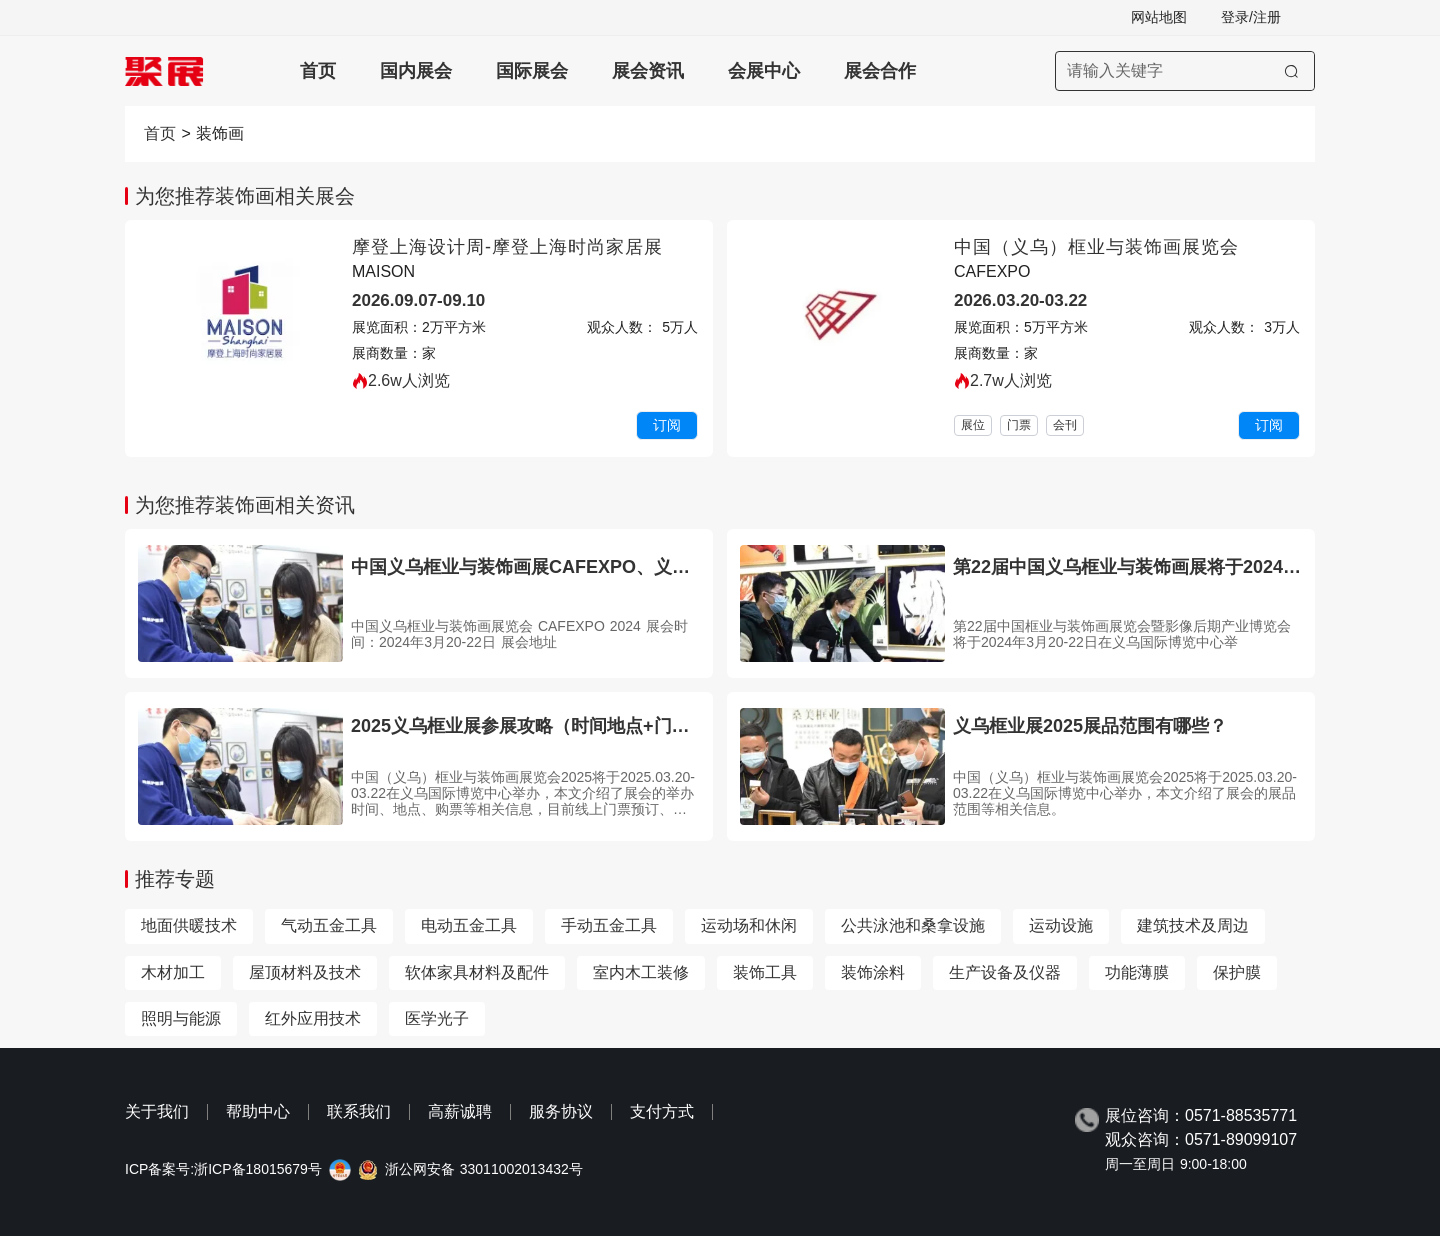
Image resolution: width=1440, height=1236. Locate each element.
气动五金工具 (329, 925)
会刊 (1065, 425)
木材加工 (173, 972)
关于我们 (157, 1111)
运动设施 (1061, 925)
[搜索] (1291, 71)
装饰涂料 (873, 972)
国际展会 (532, 71)
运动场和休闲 (749, 925)
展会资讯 (648, 71)
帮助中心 (258, 1111)
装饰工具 (765, 972)
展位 (973, 425)
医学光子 (437, 1018)
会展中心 (764, 71)
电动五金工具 (469, 925)
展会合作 (880, 71)
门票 (1019, 425)
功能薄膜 (1137, 972)
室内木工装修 (641, 972)
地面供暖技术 (189, 925)
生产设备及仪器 (1005, 972)
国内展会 (416, 71)
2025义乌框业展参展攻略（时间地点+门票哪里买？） (565, 726)
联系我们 (359, 1111)
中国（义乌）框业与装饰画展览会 (1096, 247)
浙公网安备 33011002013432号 (484, 1169)
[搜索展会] (1185, 71)
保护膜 (1237, 972)
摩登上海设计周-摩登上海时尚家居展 (507, 247)
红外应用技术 (313, 1018)
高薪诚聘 (460, 1111)
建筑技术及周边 (1193, 925)
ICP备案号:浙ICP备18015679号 (223, 1169)
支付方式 (662, 1111)
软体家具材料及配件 (477, 972)
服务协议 (561, 1111)
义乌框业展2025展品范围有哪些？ (1090, 726)
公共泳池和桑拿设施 (913, 925)
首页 (318, 71)
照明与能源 (181, 1018)
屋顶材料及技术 (305, 972)
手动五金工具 (609, 925)
